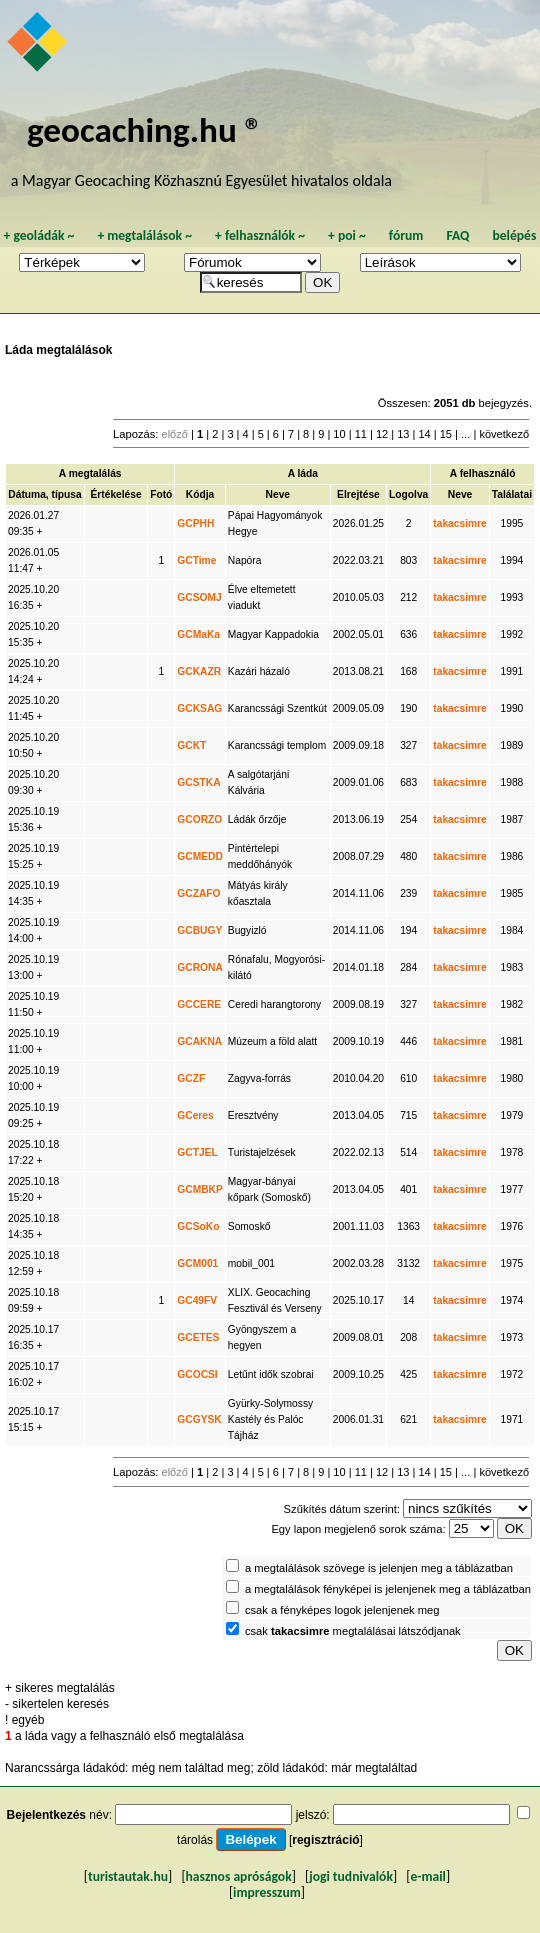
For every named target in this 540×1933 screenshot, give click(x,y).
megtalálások (144, 235)
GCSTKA (198, 782)
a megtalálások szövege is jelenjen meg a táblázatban (379, 1568)
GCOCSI (197, 1374)
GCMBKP (200, 1189)
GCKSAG (199, 708)
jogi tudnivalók (351, 1876)
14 (424, 434)
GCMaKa (198, 634)
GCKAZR (199, 671)
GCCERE (199, 1004)
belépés (514, 235)
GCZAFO (198, 893)
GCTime (196, 560)
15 (446, 434)
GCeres (195, 1115)
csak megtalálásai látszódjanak (353, 1631)
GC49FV (197, 1300)
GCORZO (199, 819)
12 (382, 434)
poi (347, 235)
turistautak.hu (128, 1876)
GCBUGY (199, 930)
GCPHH (195, 523)
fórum (406, 235)
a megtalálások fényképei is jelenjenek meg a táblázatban (388, 1589)
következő (504, 434)
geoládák (38, 235)
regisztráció (325, 1840)
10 (339, 434)
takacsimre (460, 523)
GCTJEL (197, 1152)
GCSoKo (198, 1226)
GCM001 (197, 1263)
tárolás (195, 1840)
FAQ (457, 235)
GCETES (198, 1337)
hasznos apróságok (239, 1876)
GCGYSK (199, 1419)
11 (361, 434)
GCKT (191, 745)
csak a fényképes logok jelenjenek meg (342, 1610)
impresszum (267, 1892)
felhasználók (260, 235)
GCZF (191, 1078)
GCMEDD (200, 856)
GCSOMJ (199, 597)
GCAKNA (199, 1041)
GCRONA (200, 967)
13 (403, 434)
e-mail (427, 1876)
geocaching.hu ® (145, 129)
